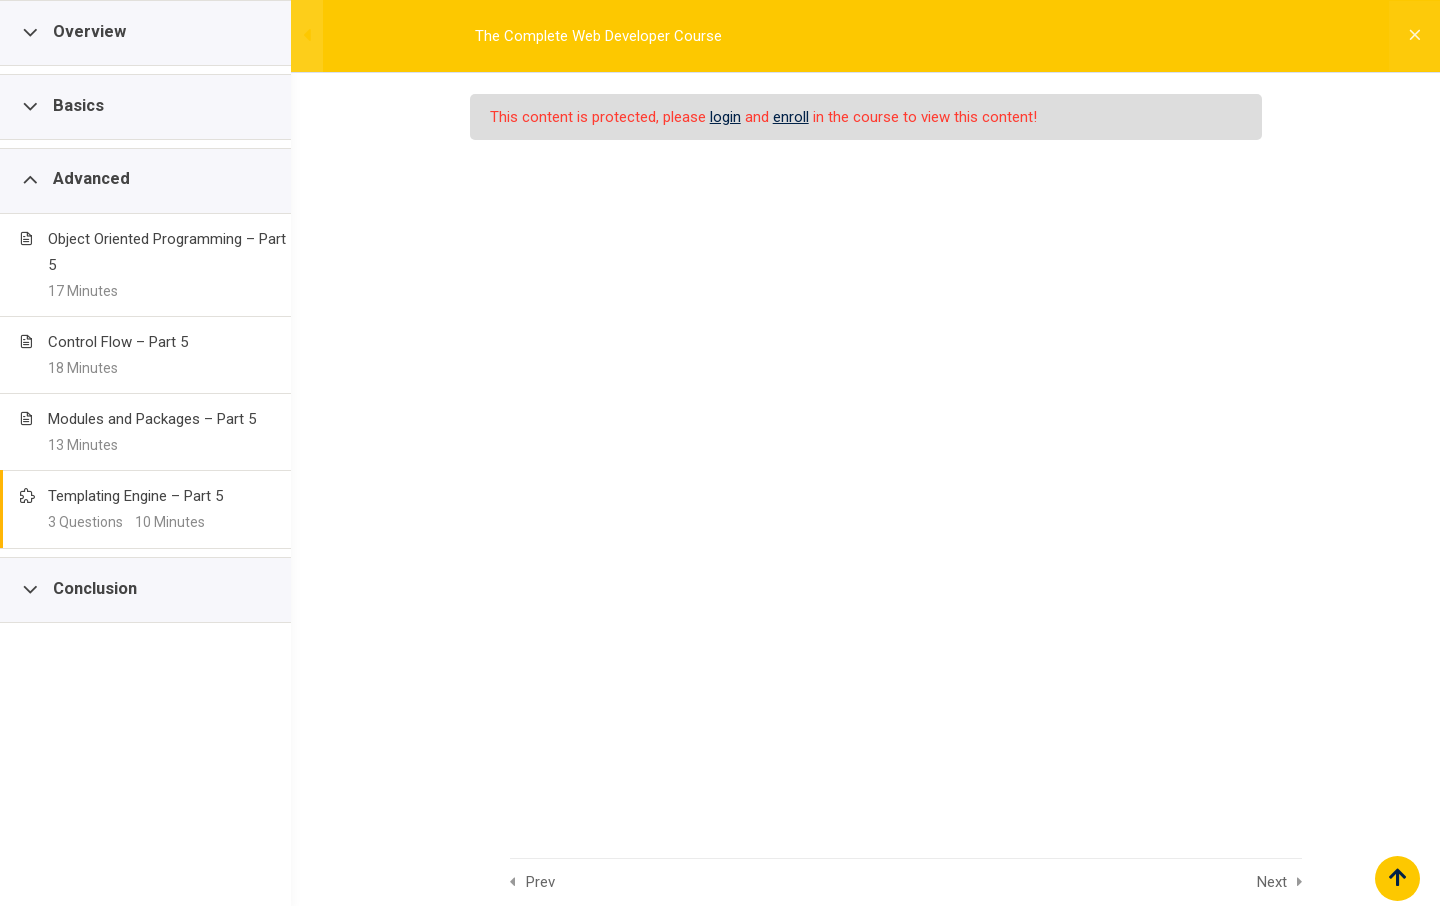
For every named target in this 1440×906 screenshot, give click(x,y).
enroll (820, 117)
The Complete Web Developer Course (623, 36)
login (754, 117)
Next (1324, 882)
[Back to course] (1410, 36)
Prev (592, 882)
